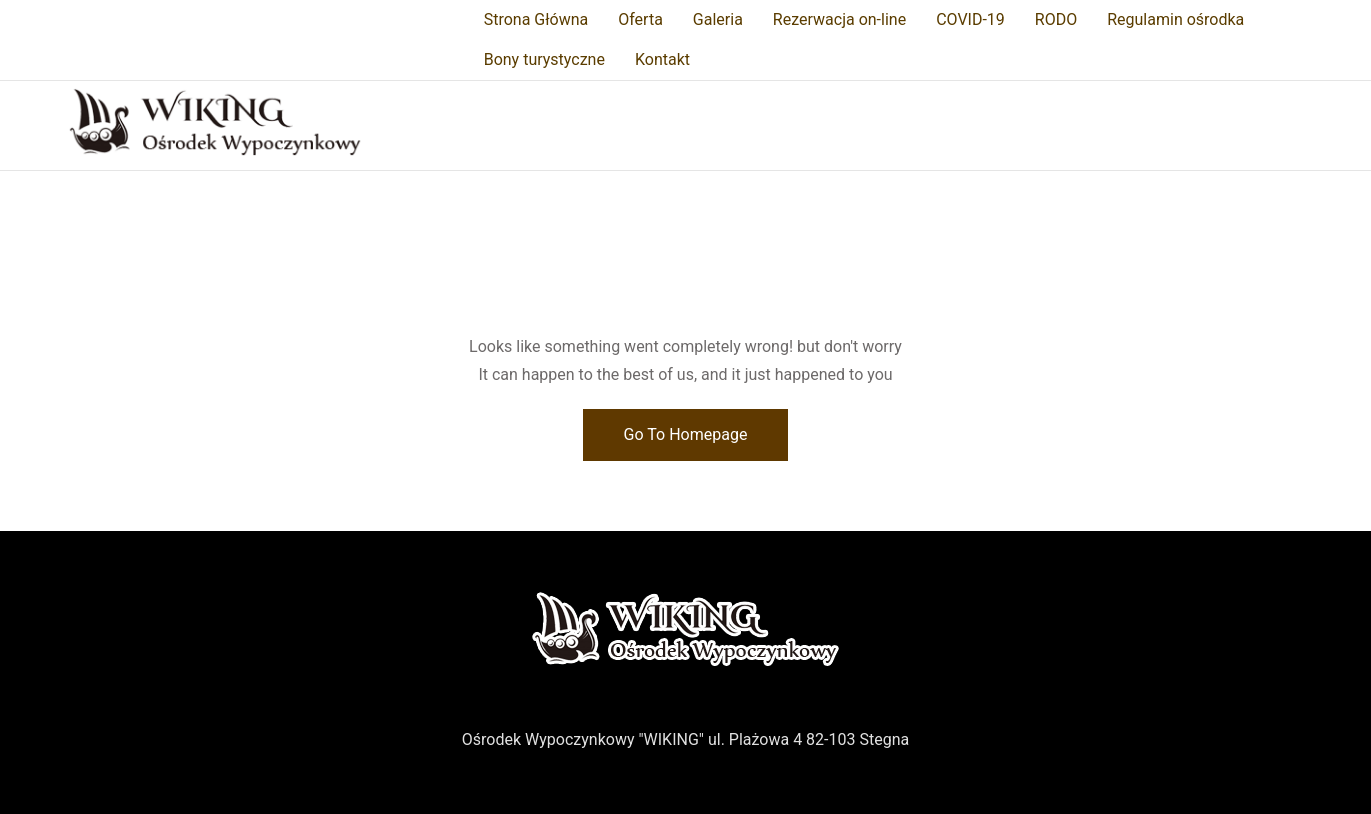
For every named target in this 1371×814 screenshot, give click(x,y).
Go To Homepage (686, 434)
